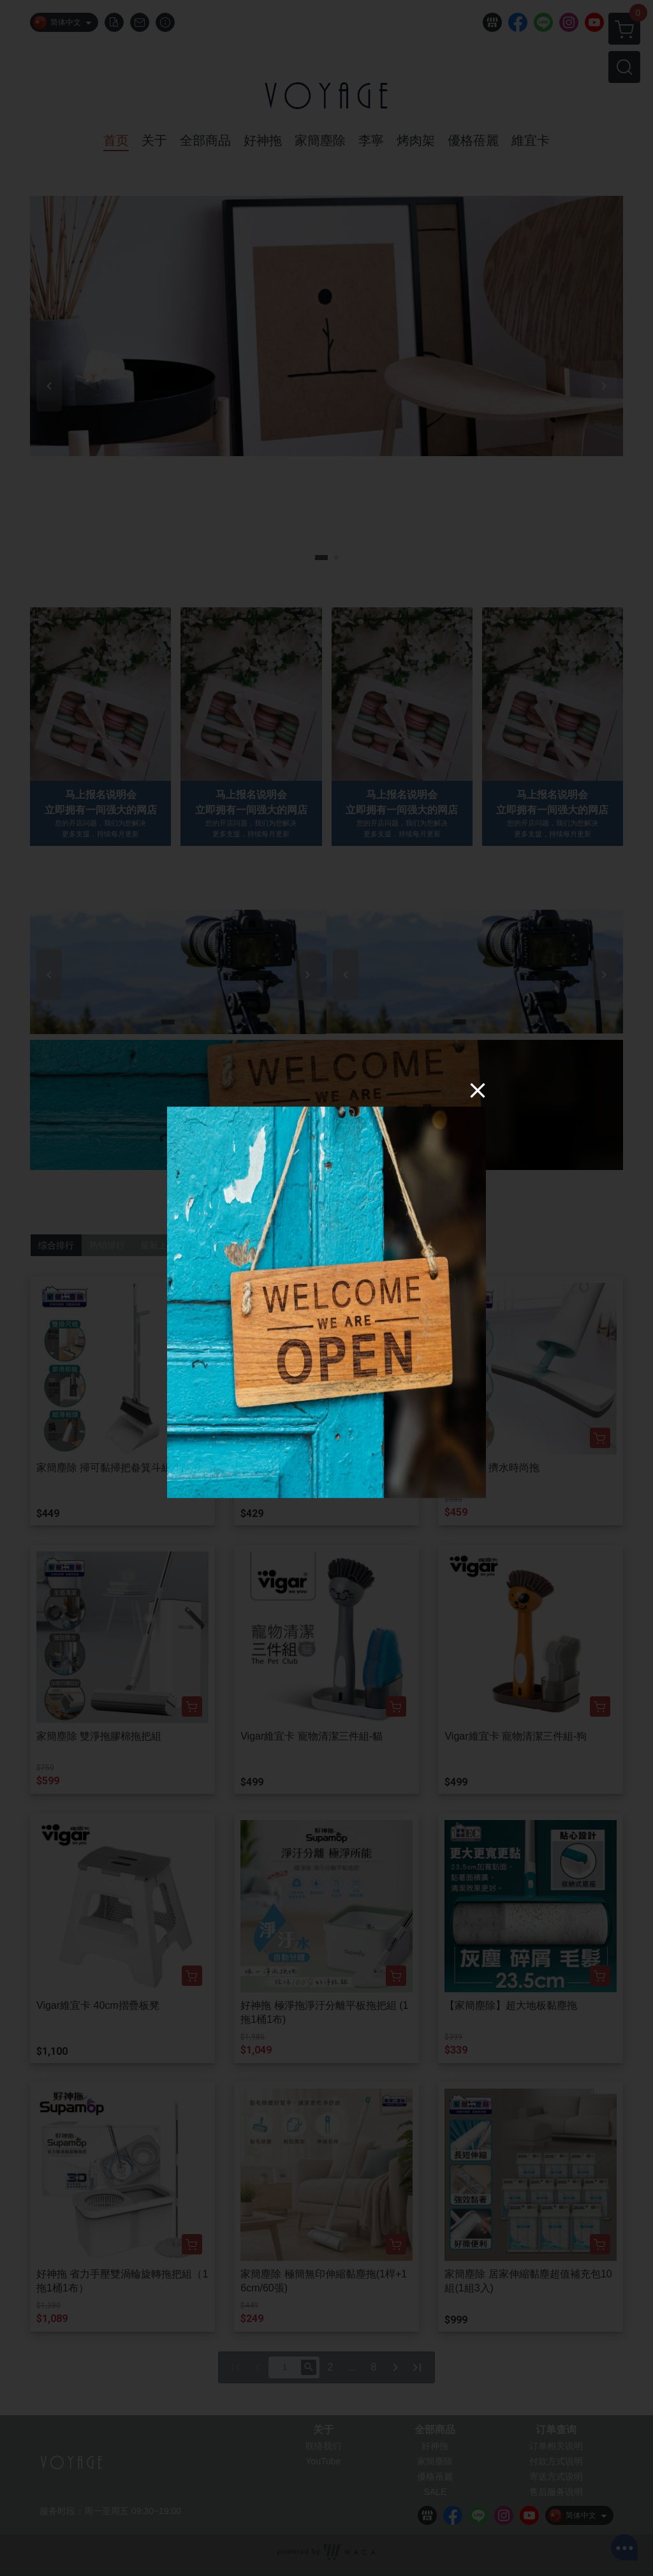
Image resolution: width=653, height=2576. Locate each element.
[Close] (477, 1090)
